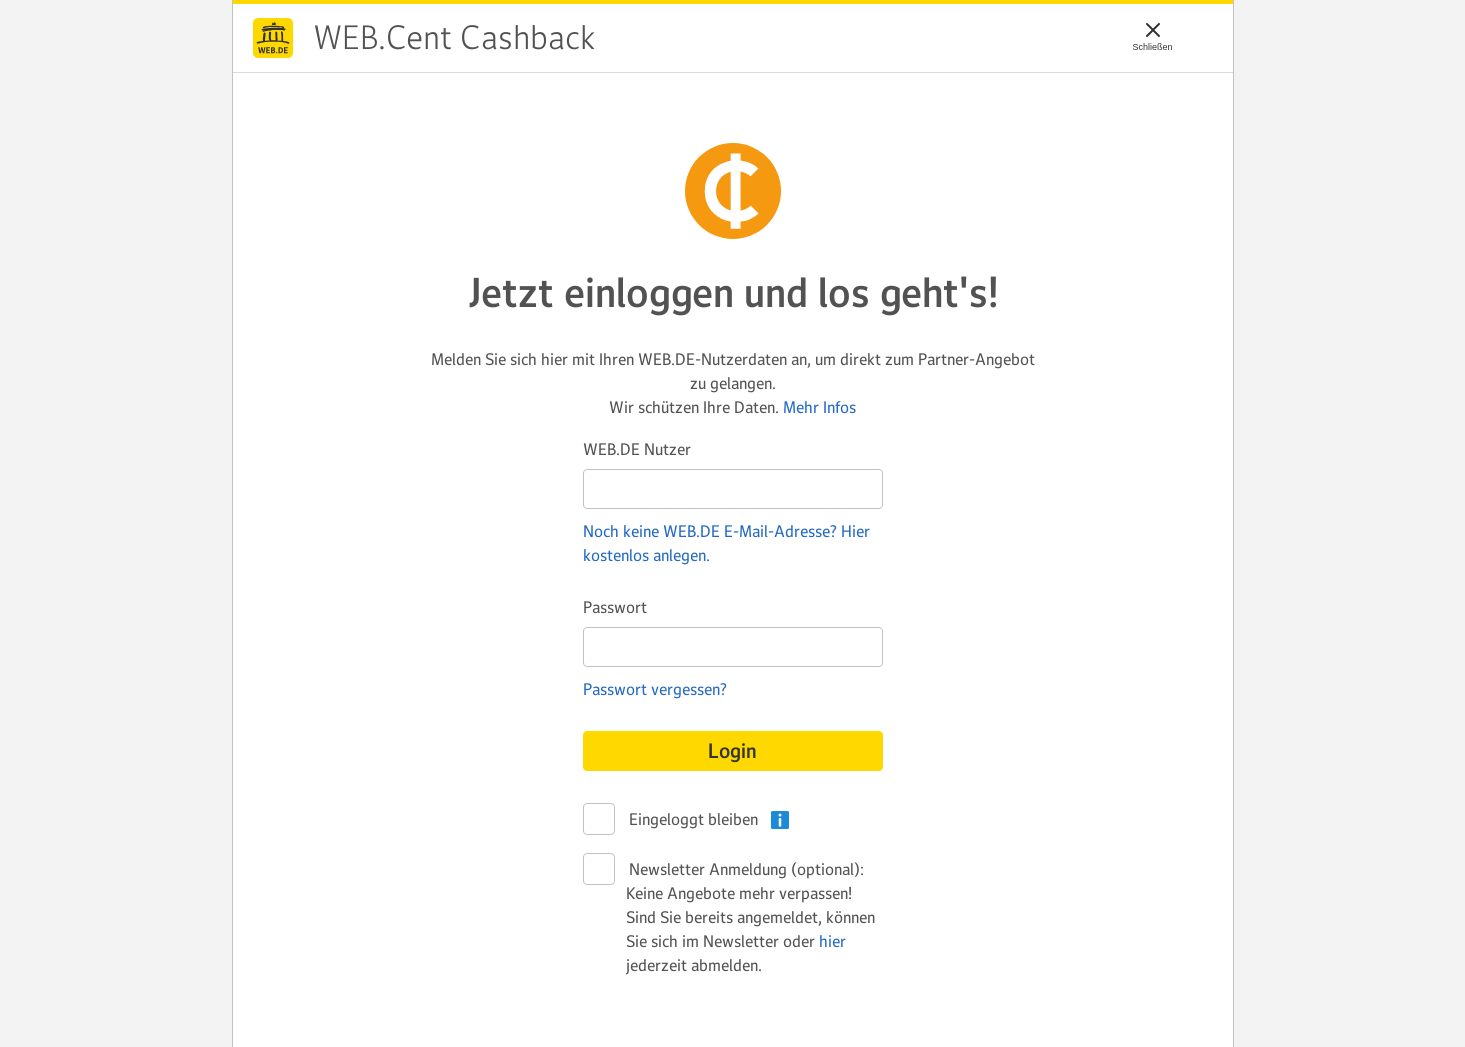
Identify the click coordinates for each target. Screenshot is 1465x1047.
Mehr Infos (819, 407)
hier (832, 941)
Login (732, 751)
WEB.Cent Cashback (273, 38)
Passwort (615, 607)
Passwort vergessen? (655, 689)
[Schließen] (1153, 30)
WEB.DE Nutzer (637, 449)
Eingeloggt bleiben (692, 820)
